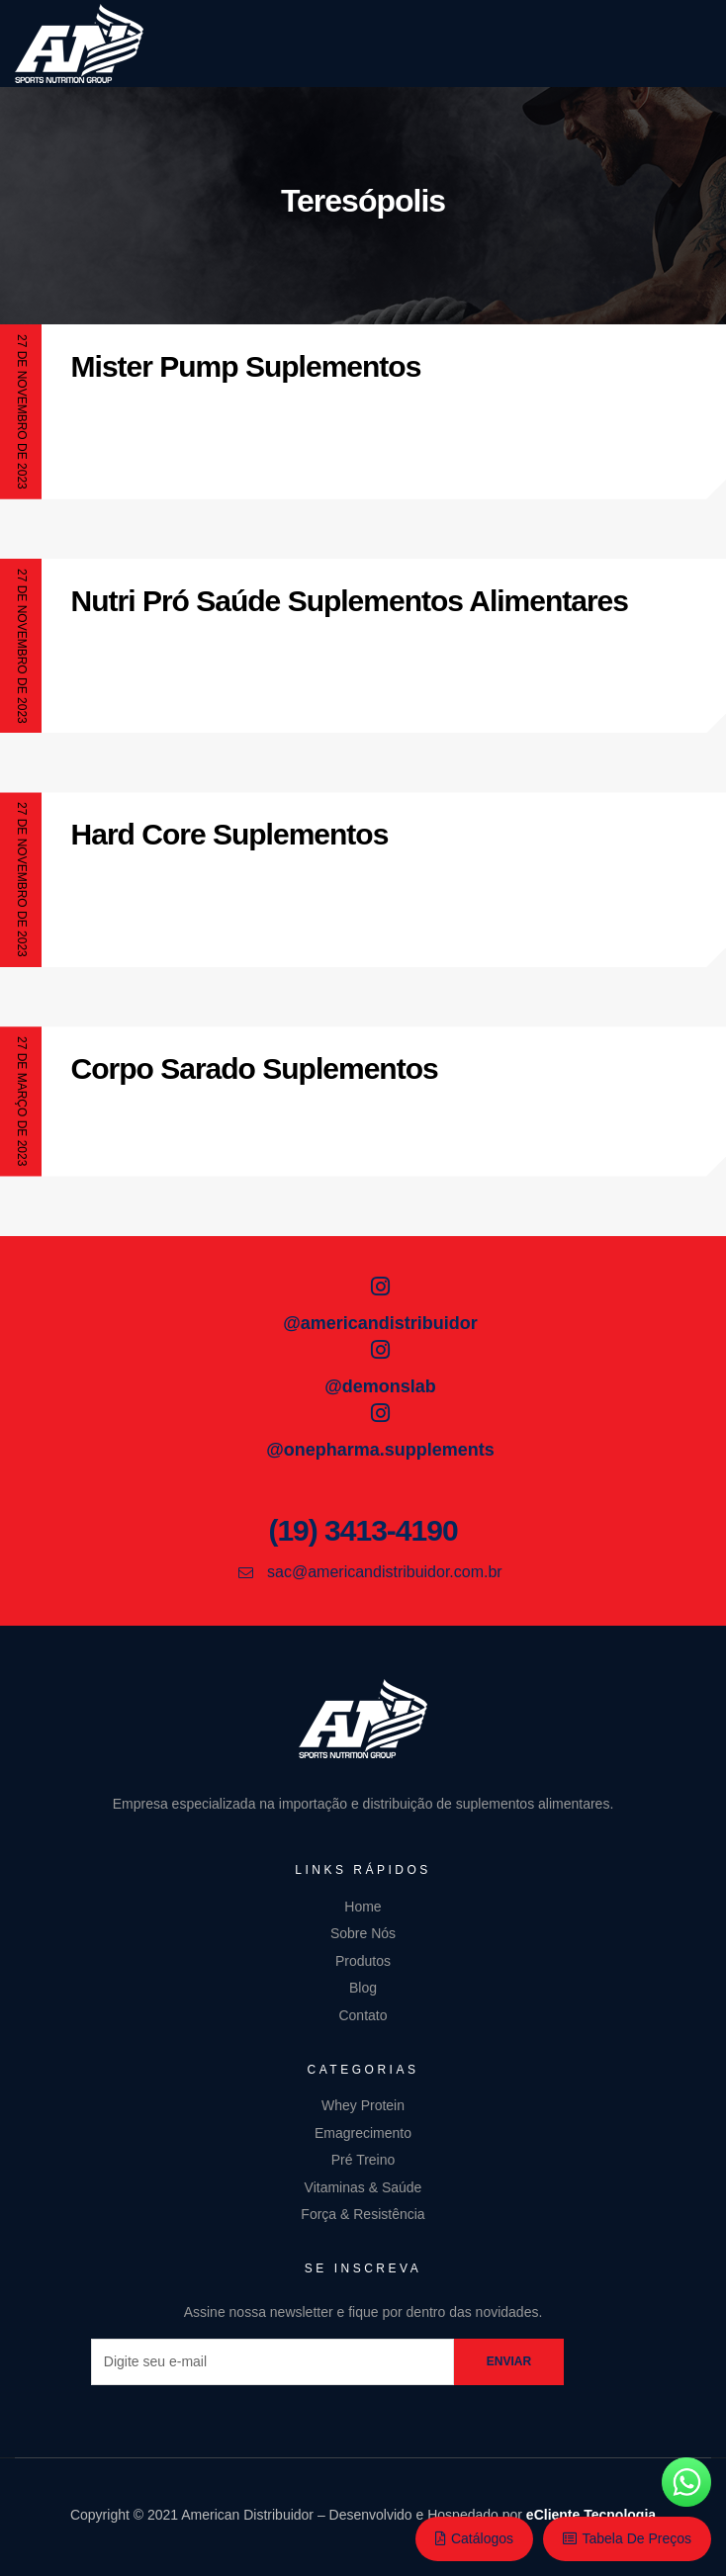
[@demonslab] (381, 1350)
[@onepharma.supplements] (381, 1413)
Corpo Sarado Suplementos (254, 1068)
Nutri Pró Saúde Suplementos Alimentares (349, 600)
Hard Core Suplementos (230, 834)
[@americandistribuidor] (381, 1286)
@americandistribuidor (380, 1323)
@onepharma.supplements (380, 1450)
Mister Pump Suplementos (246, 366)
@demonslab (380, 1386)
